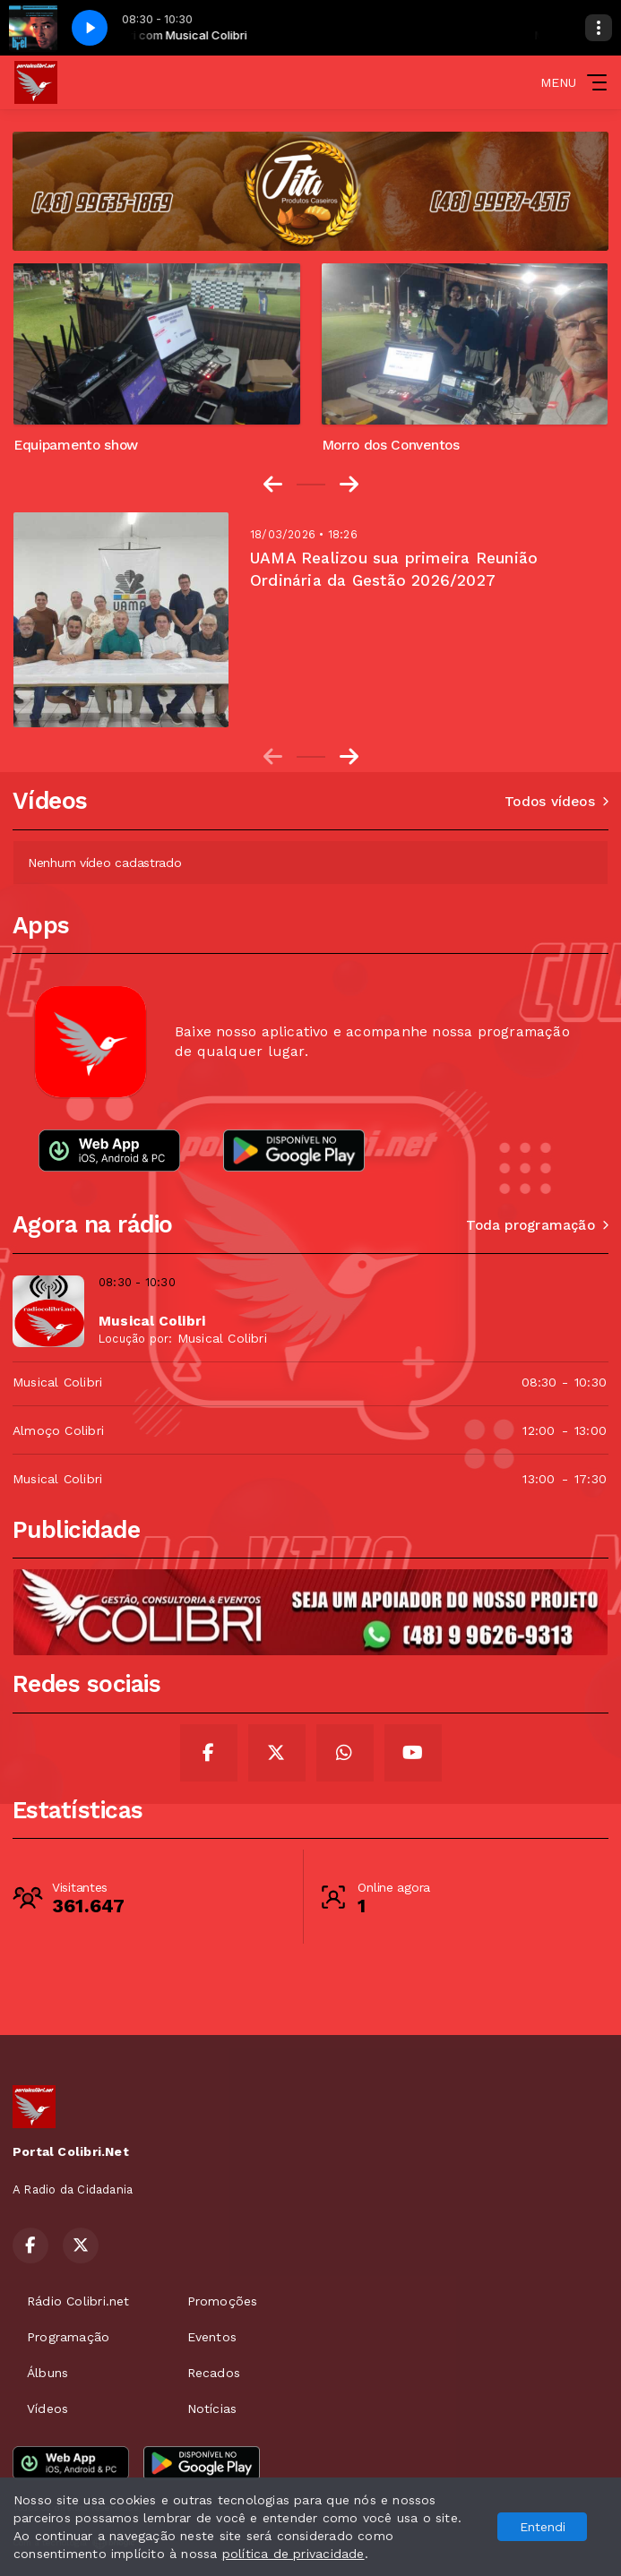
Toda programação (537, 1225)
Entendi (542, 2527)
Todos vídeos (556, 802)
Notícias (212, 2408)
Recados (213, 2373)
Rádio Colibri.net (78, 2301)
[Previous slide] (272, 757)
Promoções (222, 2301)
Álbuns (47, 2373)
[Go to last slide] (272, 484)
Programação (68, 2337)
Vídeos (47, 2408)
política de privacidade (293, 2553)
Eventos (212, 2337)
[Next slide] (349, 484)
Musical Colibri (222, 1338)
